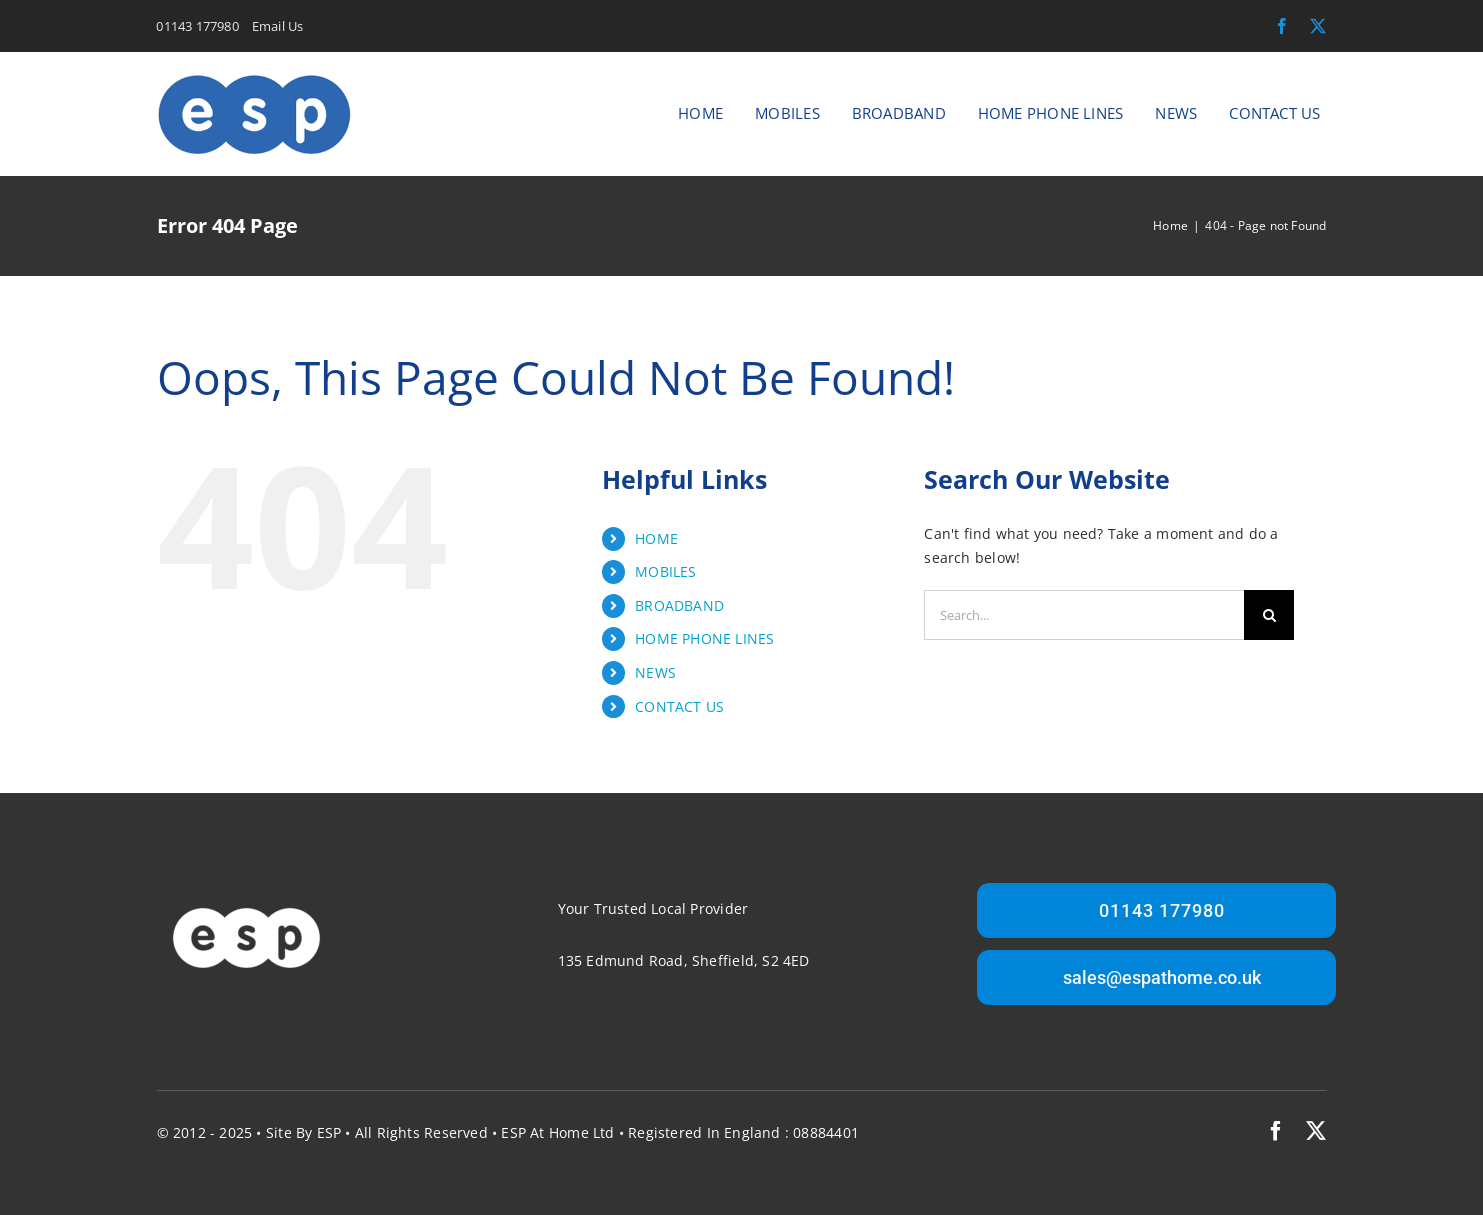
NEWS (655, 672)
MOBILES (665, 571)
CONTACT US (679, 706)
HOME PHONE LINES (704, 638)
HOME (656, 538)
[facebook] (1282, 26)
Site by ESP (303, 1132)
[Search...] (1084, 615)
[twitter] (1318, 26)
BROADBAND (679, 605)
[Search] (1269, 615)
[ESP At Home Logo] (254, 78)
